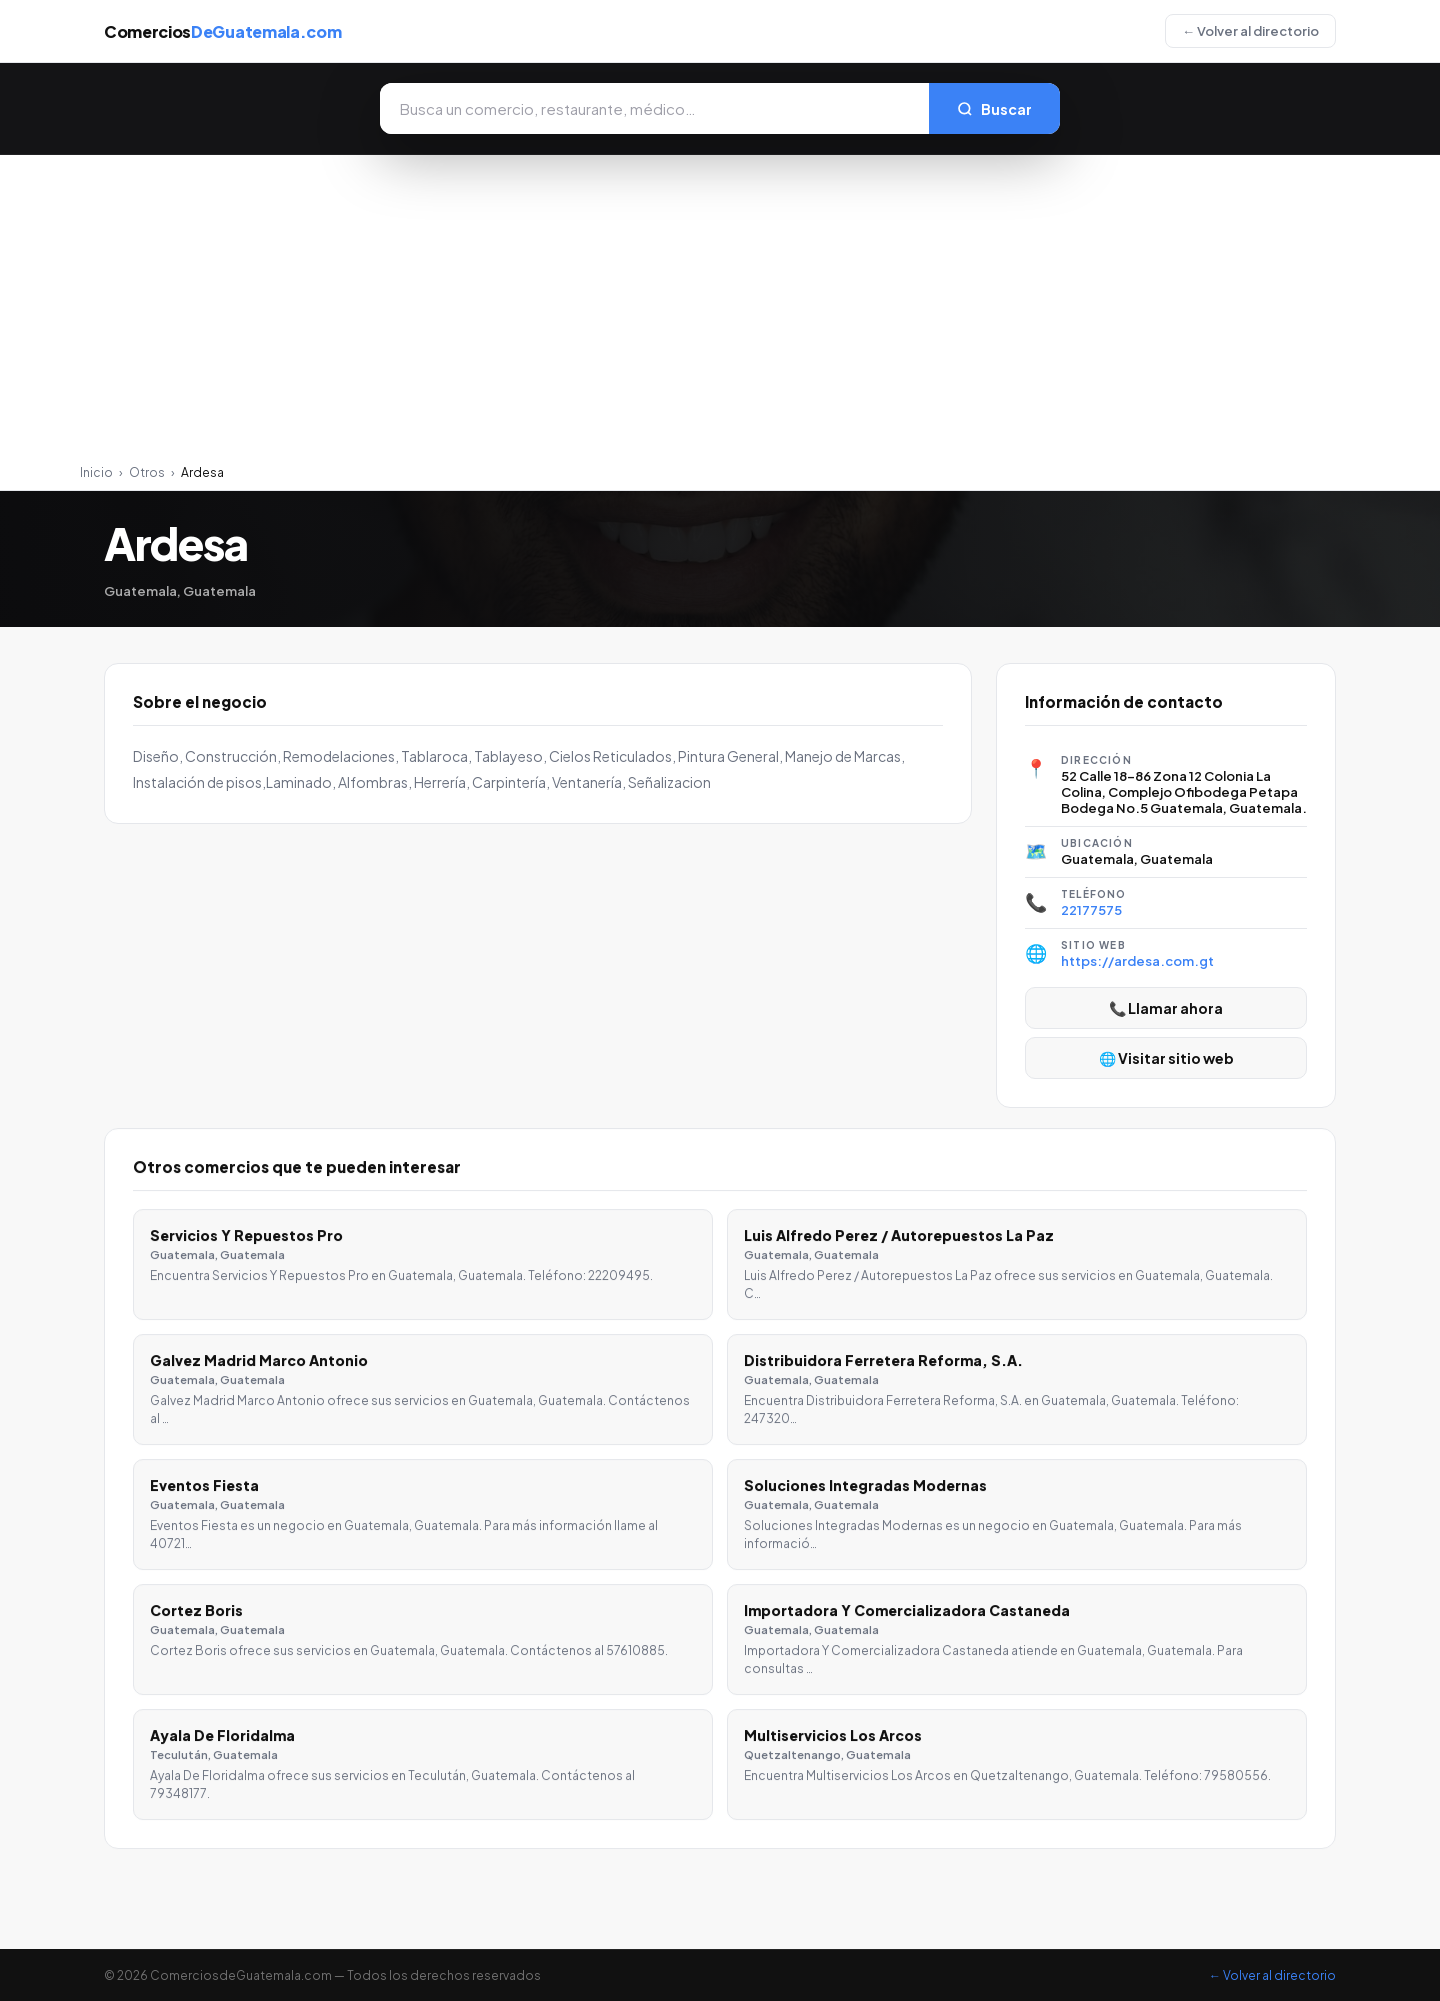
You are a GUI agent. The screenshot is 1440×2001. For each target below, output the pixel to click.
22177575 (1091, 910)
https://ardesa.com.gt (1137, 961)
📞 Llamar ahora (1166, 1008)
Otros (147, 472)
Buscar (994, 109)
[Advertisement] (720, 315)
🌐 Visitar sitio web (1166, 1058)
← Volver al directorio (1250, 31)
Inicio (96, 472)
